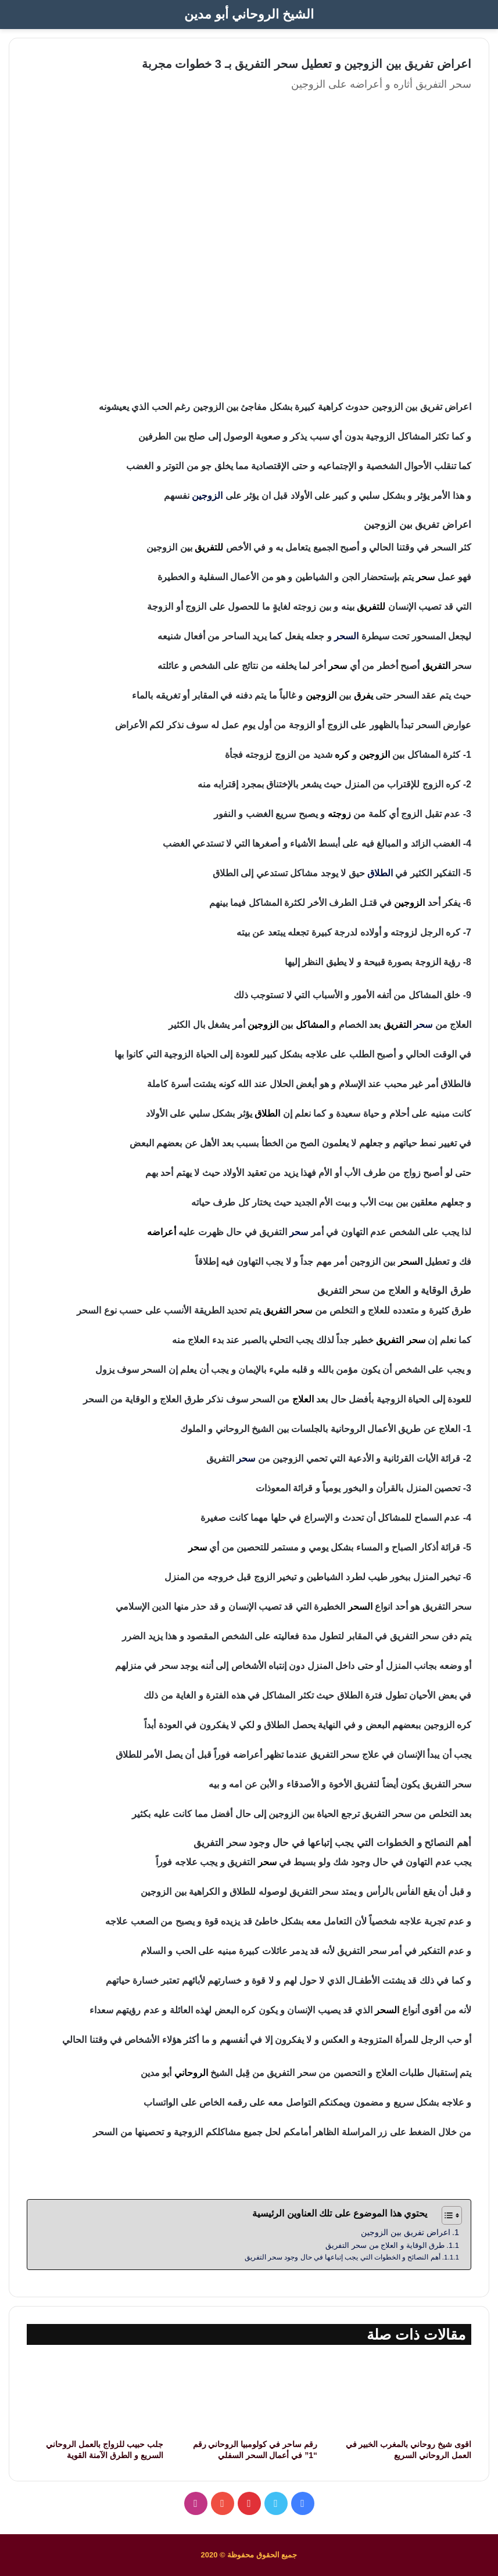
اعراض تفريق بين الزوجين (405, 2232)
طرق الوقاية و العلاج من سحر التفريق (385, 2245)
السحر (346, 636)
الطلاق (380, 873)
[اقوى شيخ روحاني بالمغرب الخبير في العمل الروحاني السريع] (403, 2395)
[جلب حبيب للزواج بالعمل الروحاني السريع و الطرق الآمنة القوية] (95, 2395)
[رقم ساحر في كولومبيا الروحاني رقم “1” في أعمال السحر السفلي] (249, 2395)
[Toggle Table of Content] (446, 2215)
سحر (423, 1025)
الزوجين (207, 496)
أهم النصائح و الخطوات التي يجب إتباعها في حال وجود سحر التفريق (342, 2257)
